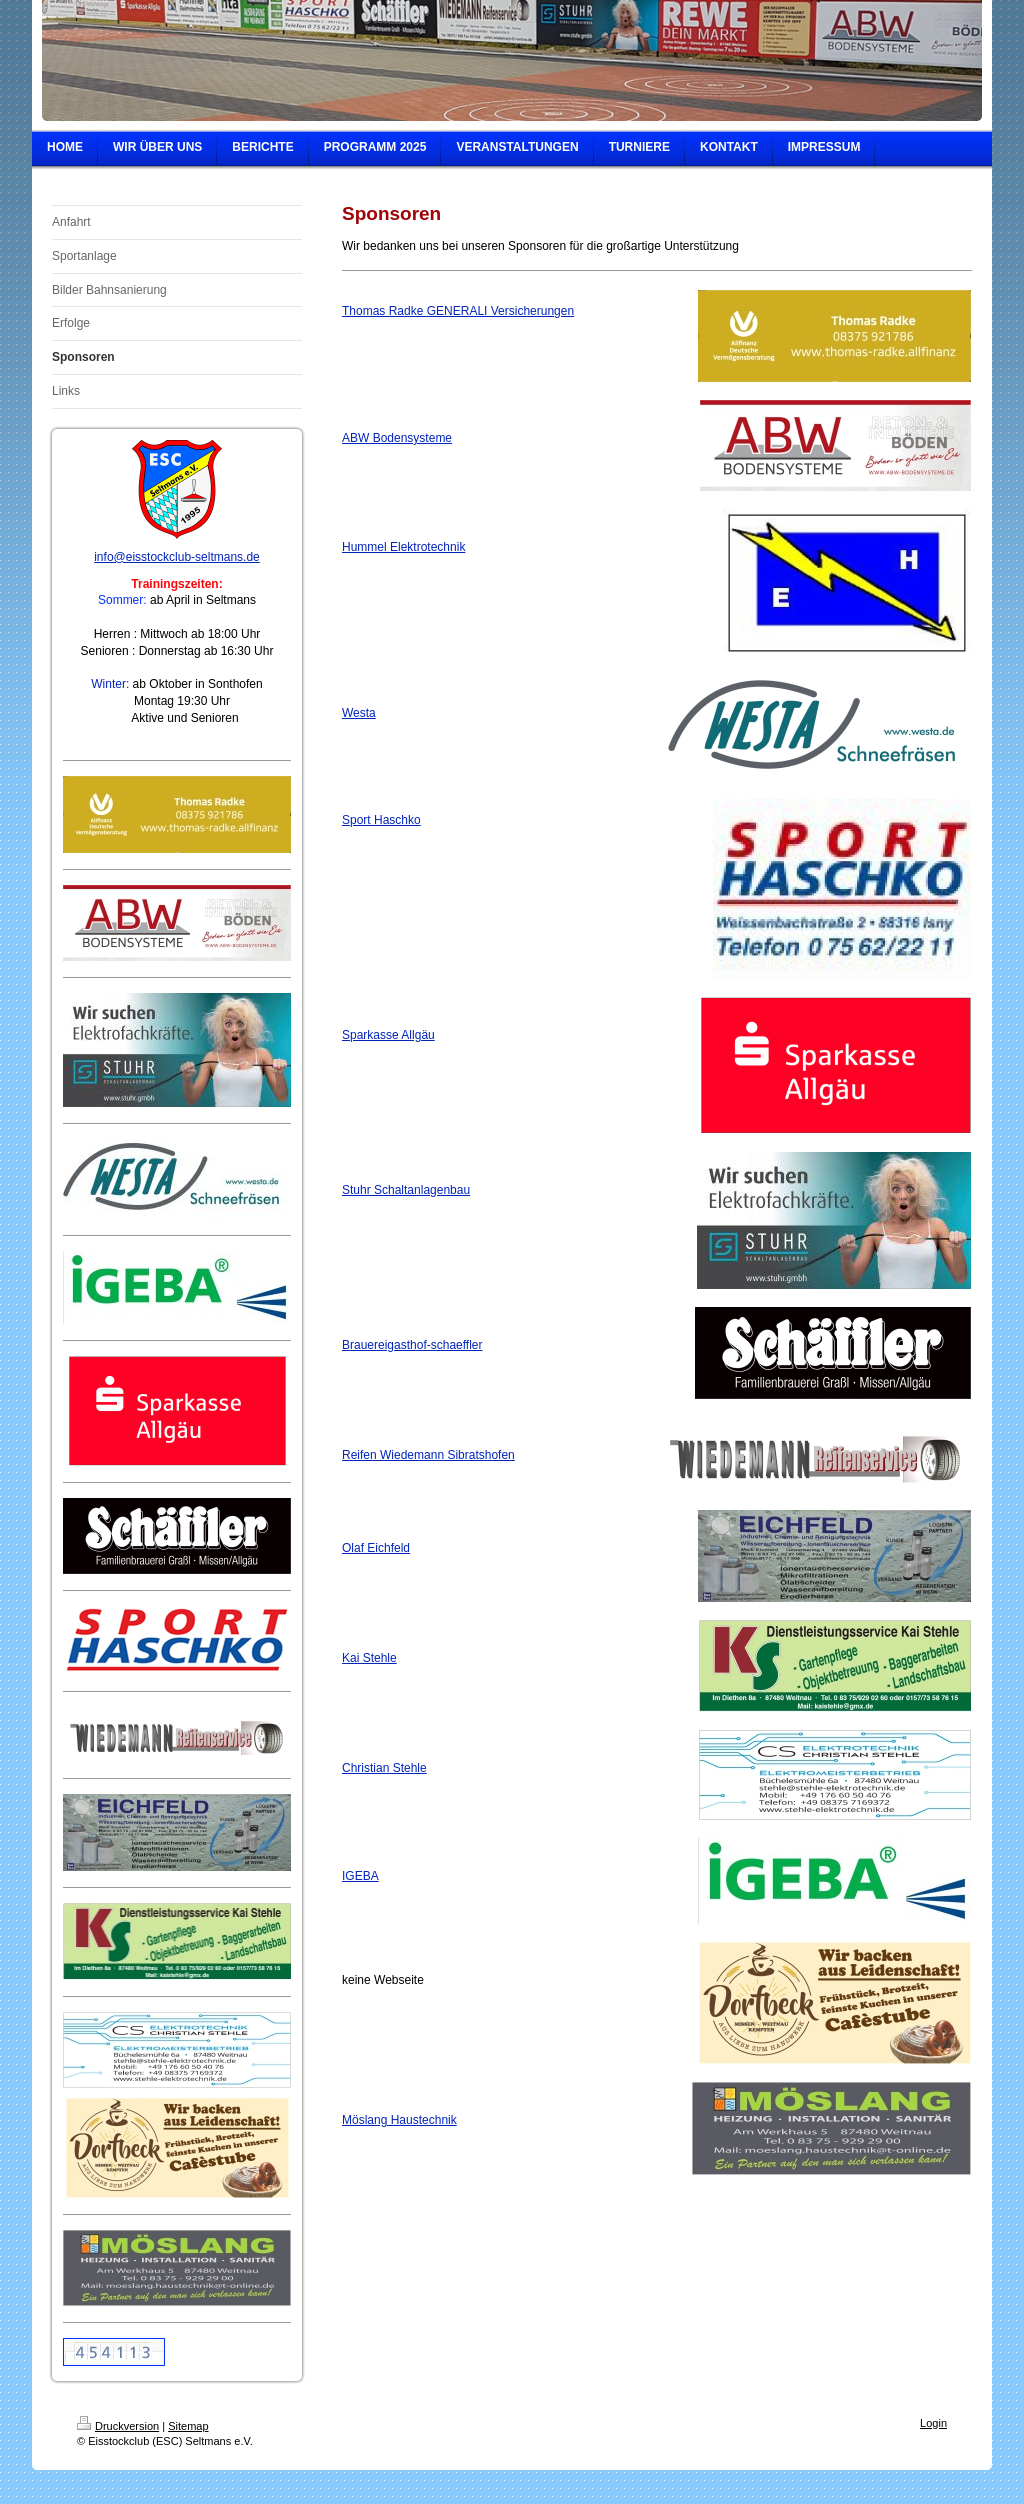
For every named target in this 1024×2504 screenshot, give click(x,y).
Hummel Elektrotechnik (403, 547)
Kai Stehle (369, 1658)
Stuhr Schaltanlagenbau (406, 1190)
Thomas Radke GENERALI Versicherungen (458, 311)
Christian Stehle (384, 1768)
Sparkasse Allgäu (388, 1035)
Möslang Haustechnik (399, 2120)
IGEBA (360, 1876)
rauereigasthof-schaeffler (416, 1345)
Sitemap (188, 2426)
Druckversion (118, 2426)
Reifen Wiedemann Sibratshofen (428, 1455)
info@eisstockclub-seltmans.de (177, 557)
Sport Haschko (381, 820)
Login (933, 2423)
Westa (359, 713)
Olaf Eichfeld (376, 1548)
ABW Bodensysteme (397, 438)
